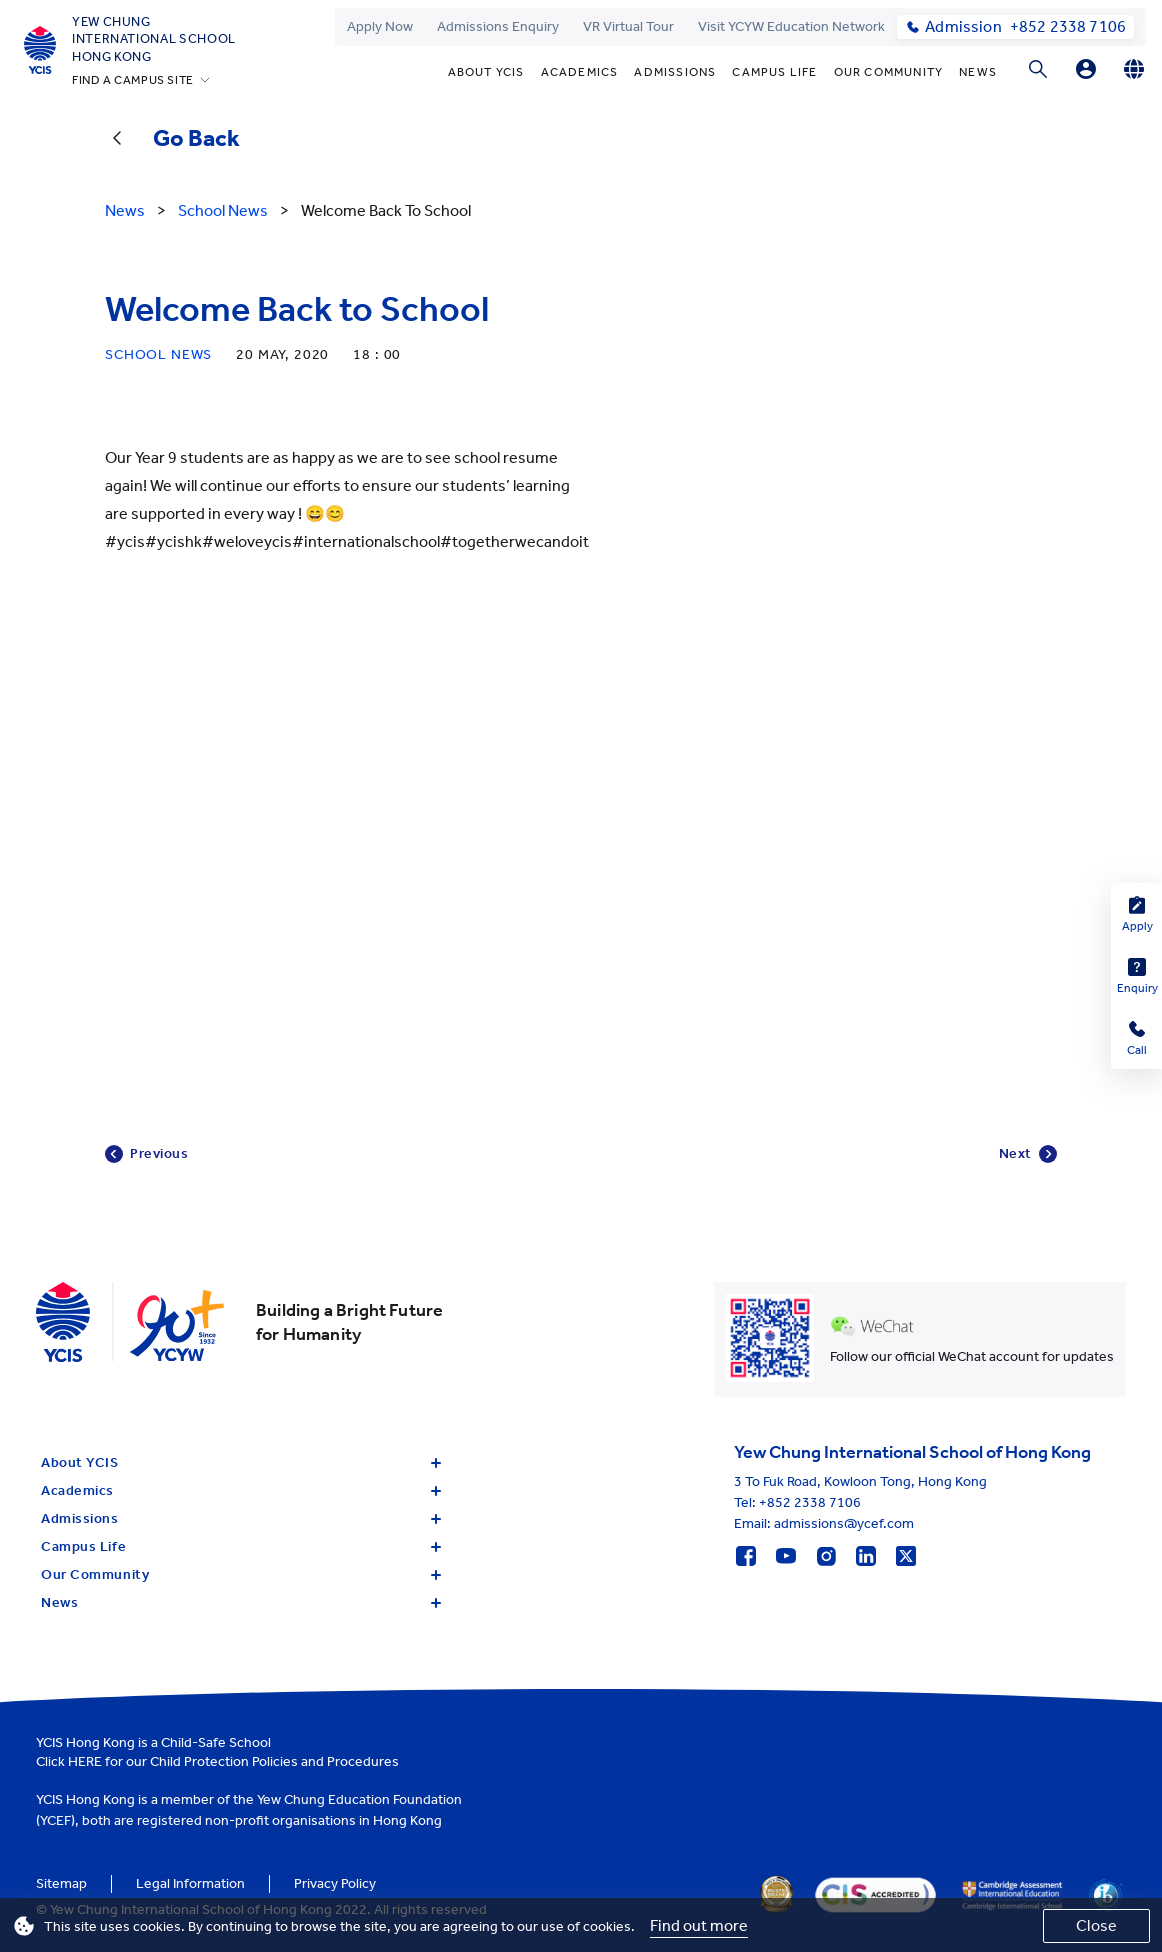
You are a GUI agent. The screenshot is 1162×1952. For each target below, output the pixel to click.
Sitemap (61, 1883)
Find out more (699, 1925)
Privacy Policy (335, 1883)
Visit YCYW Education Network (791, 26)
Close (1096, 1925)
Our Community (889, 72)
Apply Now (380, 26)
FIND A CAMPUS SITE (133, 80)
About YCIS (486, 72)
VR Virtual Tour (628, 26)
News (978, 72)
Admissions (675, 72)
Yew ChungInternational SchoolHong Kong (154, 39)
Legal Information (190, 1883)
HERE (85, 1761)
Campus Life (774, 72)
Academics (580, 72)
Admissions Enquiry (498, 26)
